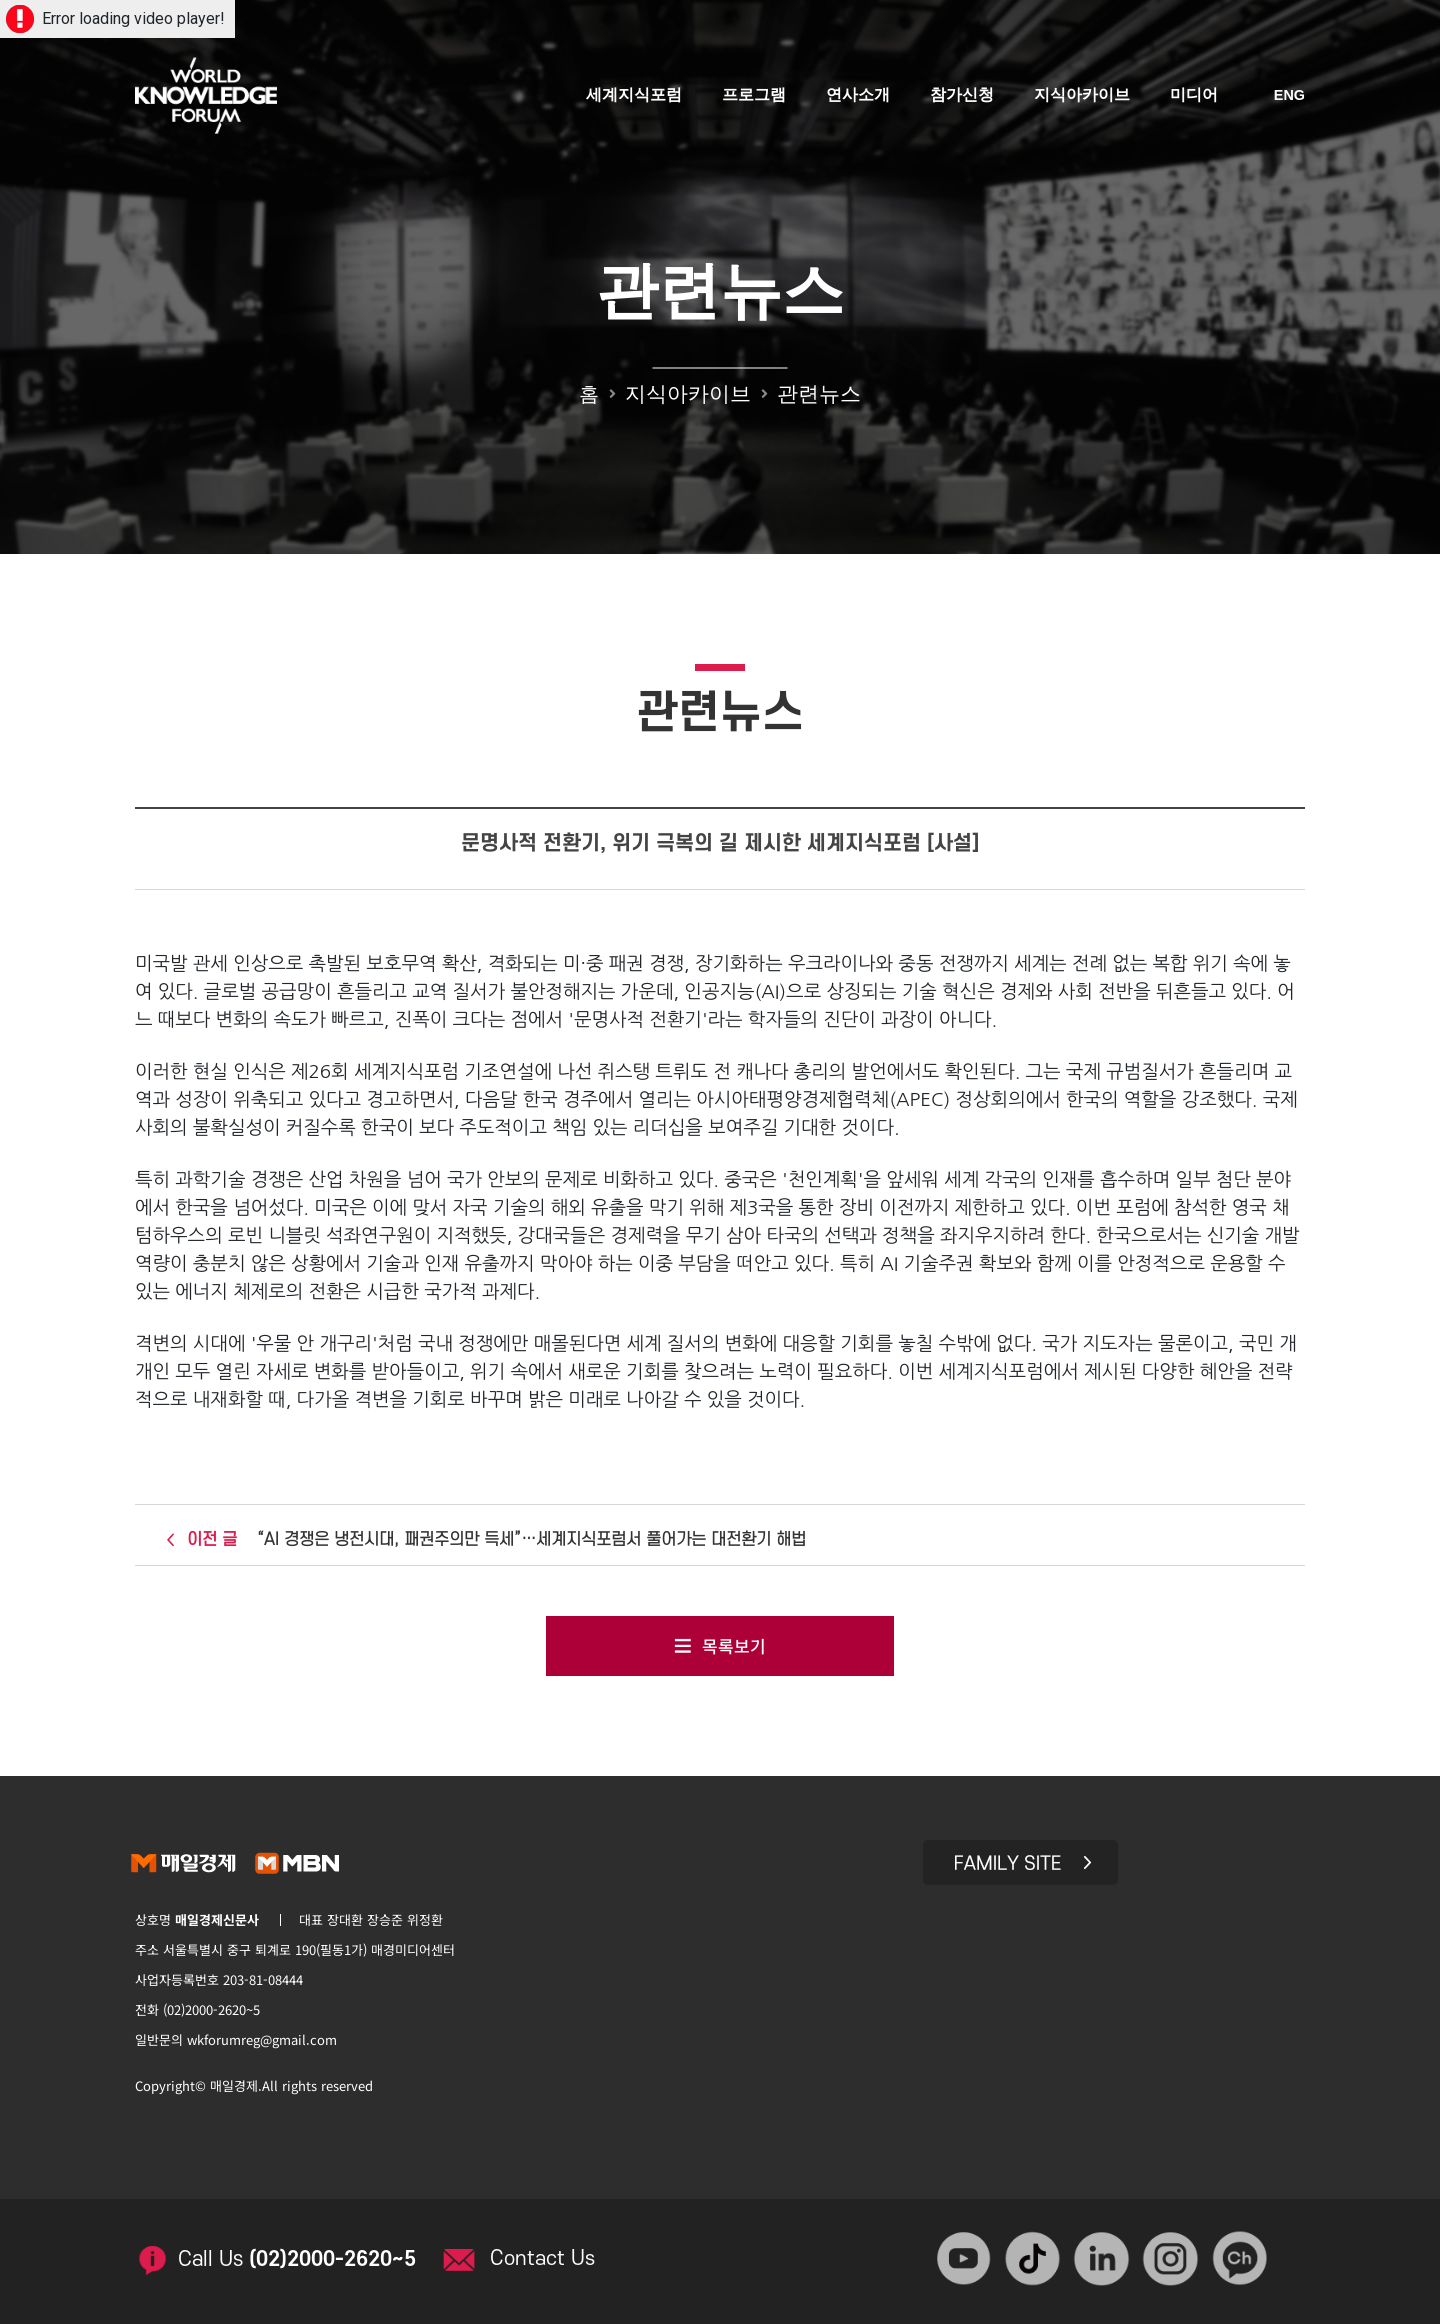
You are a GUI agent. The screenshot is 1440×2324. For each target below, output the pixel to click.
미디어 (1195, 97)
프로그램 (755, 97)
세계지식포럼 (635, 97)
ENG (1290, 98)
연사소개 (859, 97)
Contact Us (550, 2252)
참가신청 (963, 97)
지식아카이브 (1083, 97)
